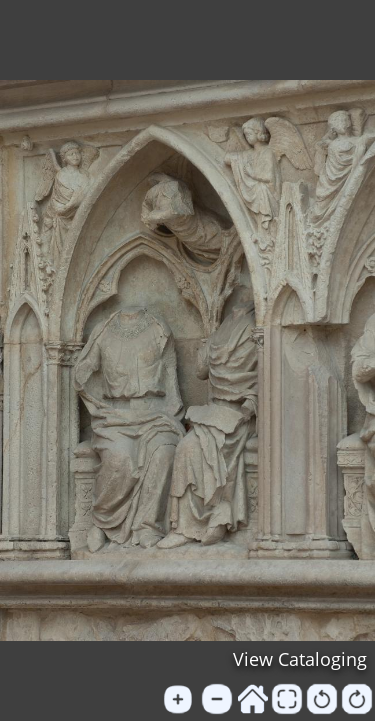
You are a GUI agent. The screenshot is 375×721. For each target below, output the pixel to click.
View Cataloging (300, 659)
